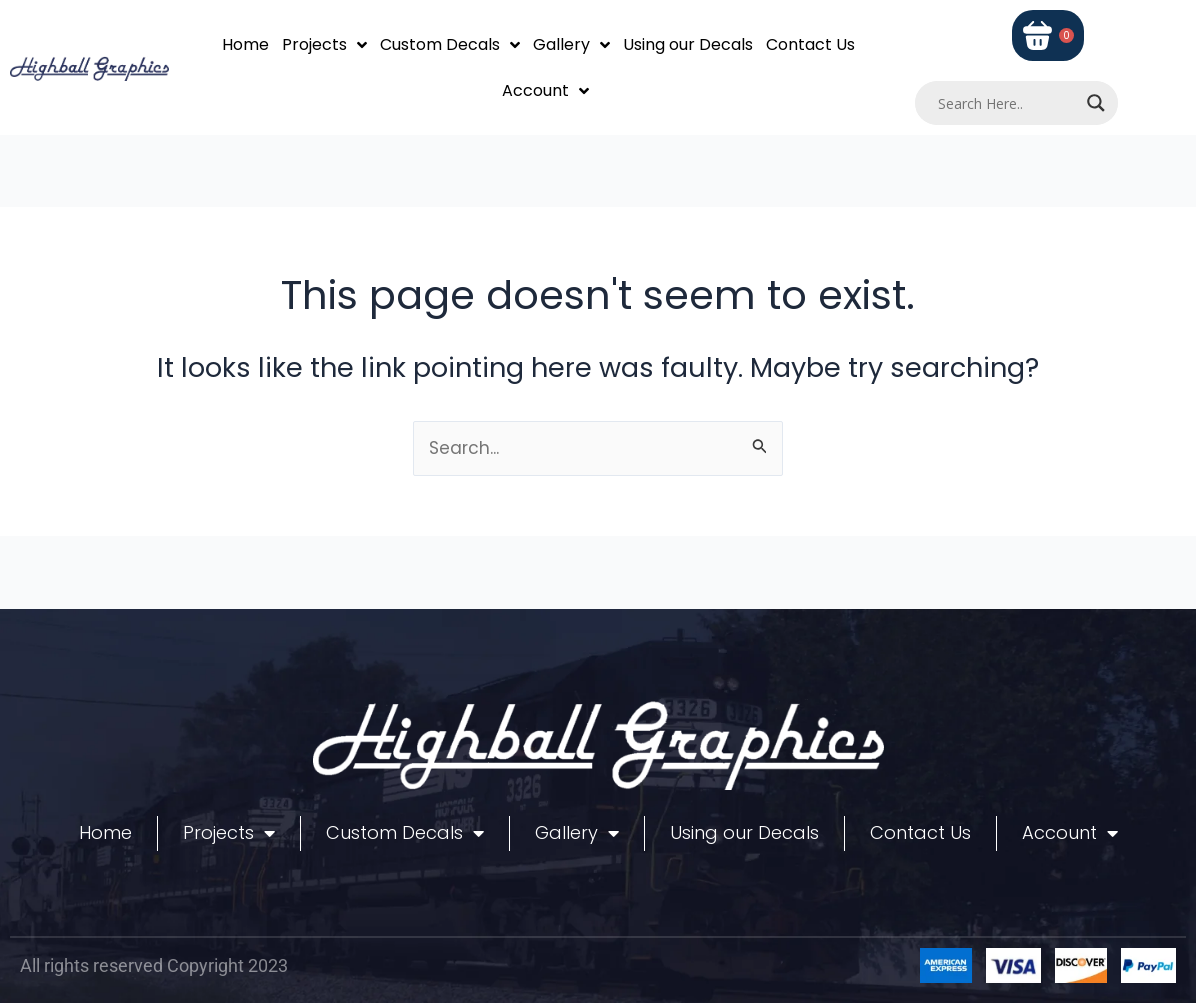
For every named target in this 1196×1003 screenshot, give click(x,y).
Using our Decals (688, 44)
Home (245, 44)
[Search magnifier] (1096, 103)
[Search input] (1007, 103)
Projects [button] (324, 45)
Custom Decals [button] (450, 45)
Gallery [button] (571, 45)
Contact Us (810, 44)
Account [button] (545, 91)
